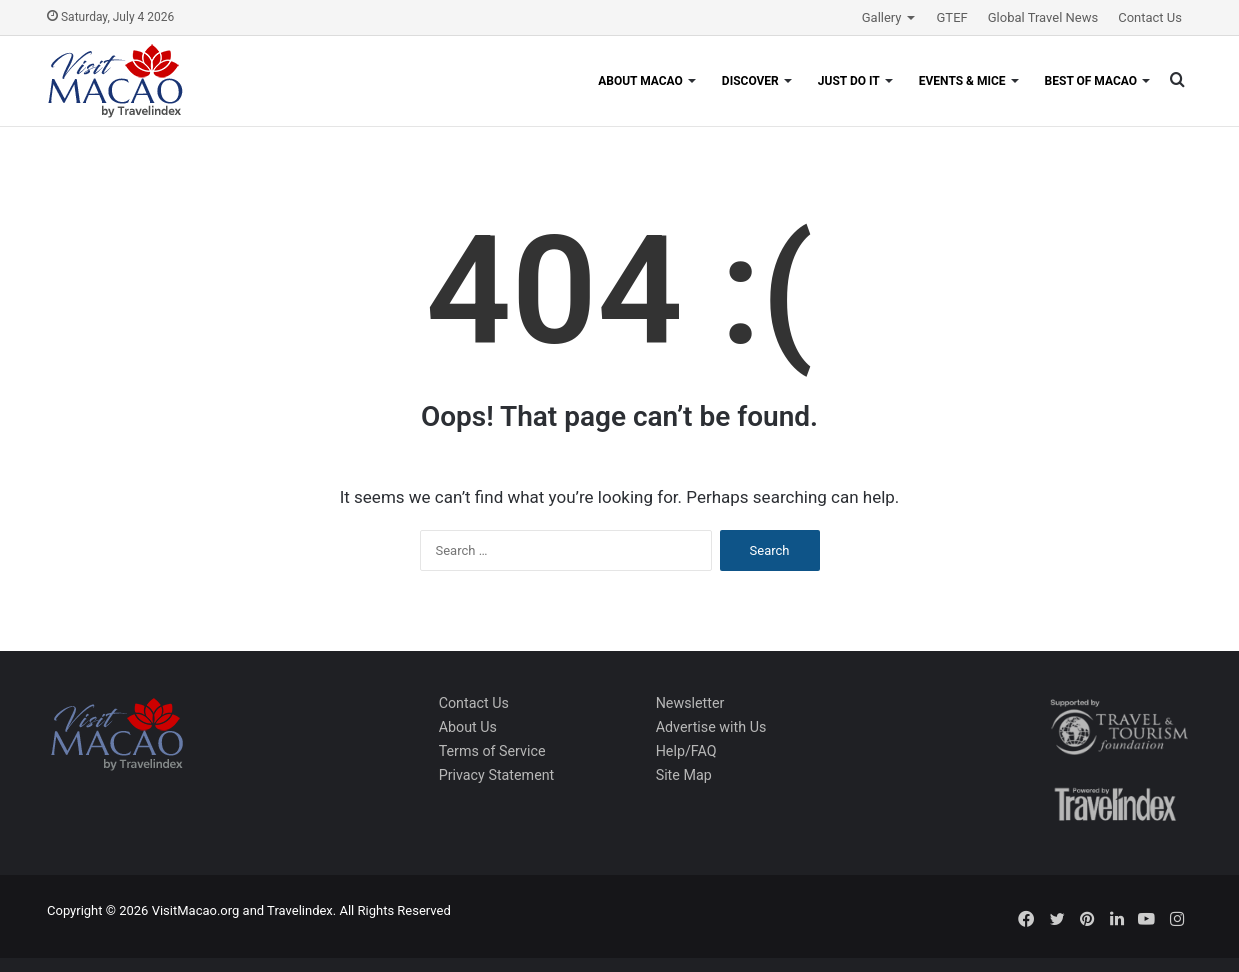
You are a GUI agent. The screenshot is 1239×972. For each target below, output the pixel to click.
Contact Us (1150, 17)
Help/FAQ (686, 751)
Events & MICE (962, 81)
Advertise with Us (711, 727)
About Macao (640, 81)
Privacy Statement (497, 775)
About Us (468, 727)
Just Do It (849, 81)
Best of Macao (1091, 81)
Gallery (882, 17)
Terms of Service (492, 751)
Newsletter (690, 703)
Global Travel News (1043, 17)
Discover (750, 81)
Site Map (684, 775)
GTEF (952, 17)
